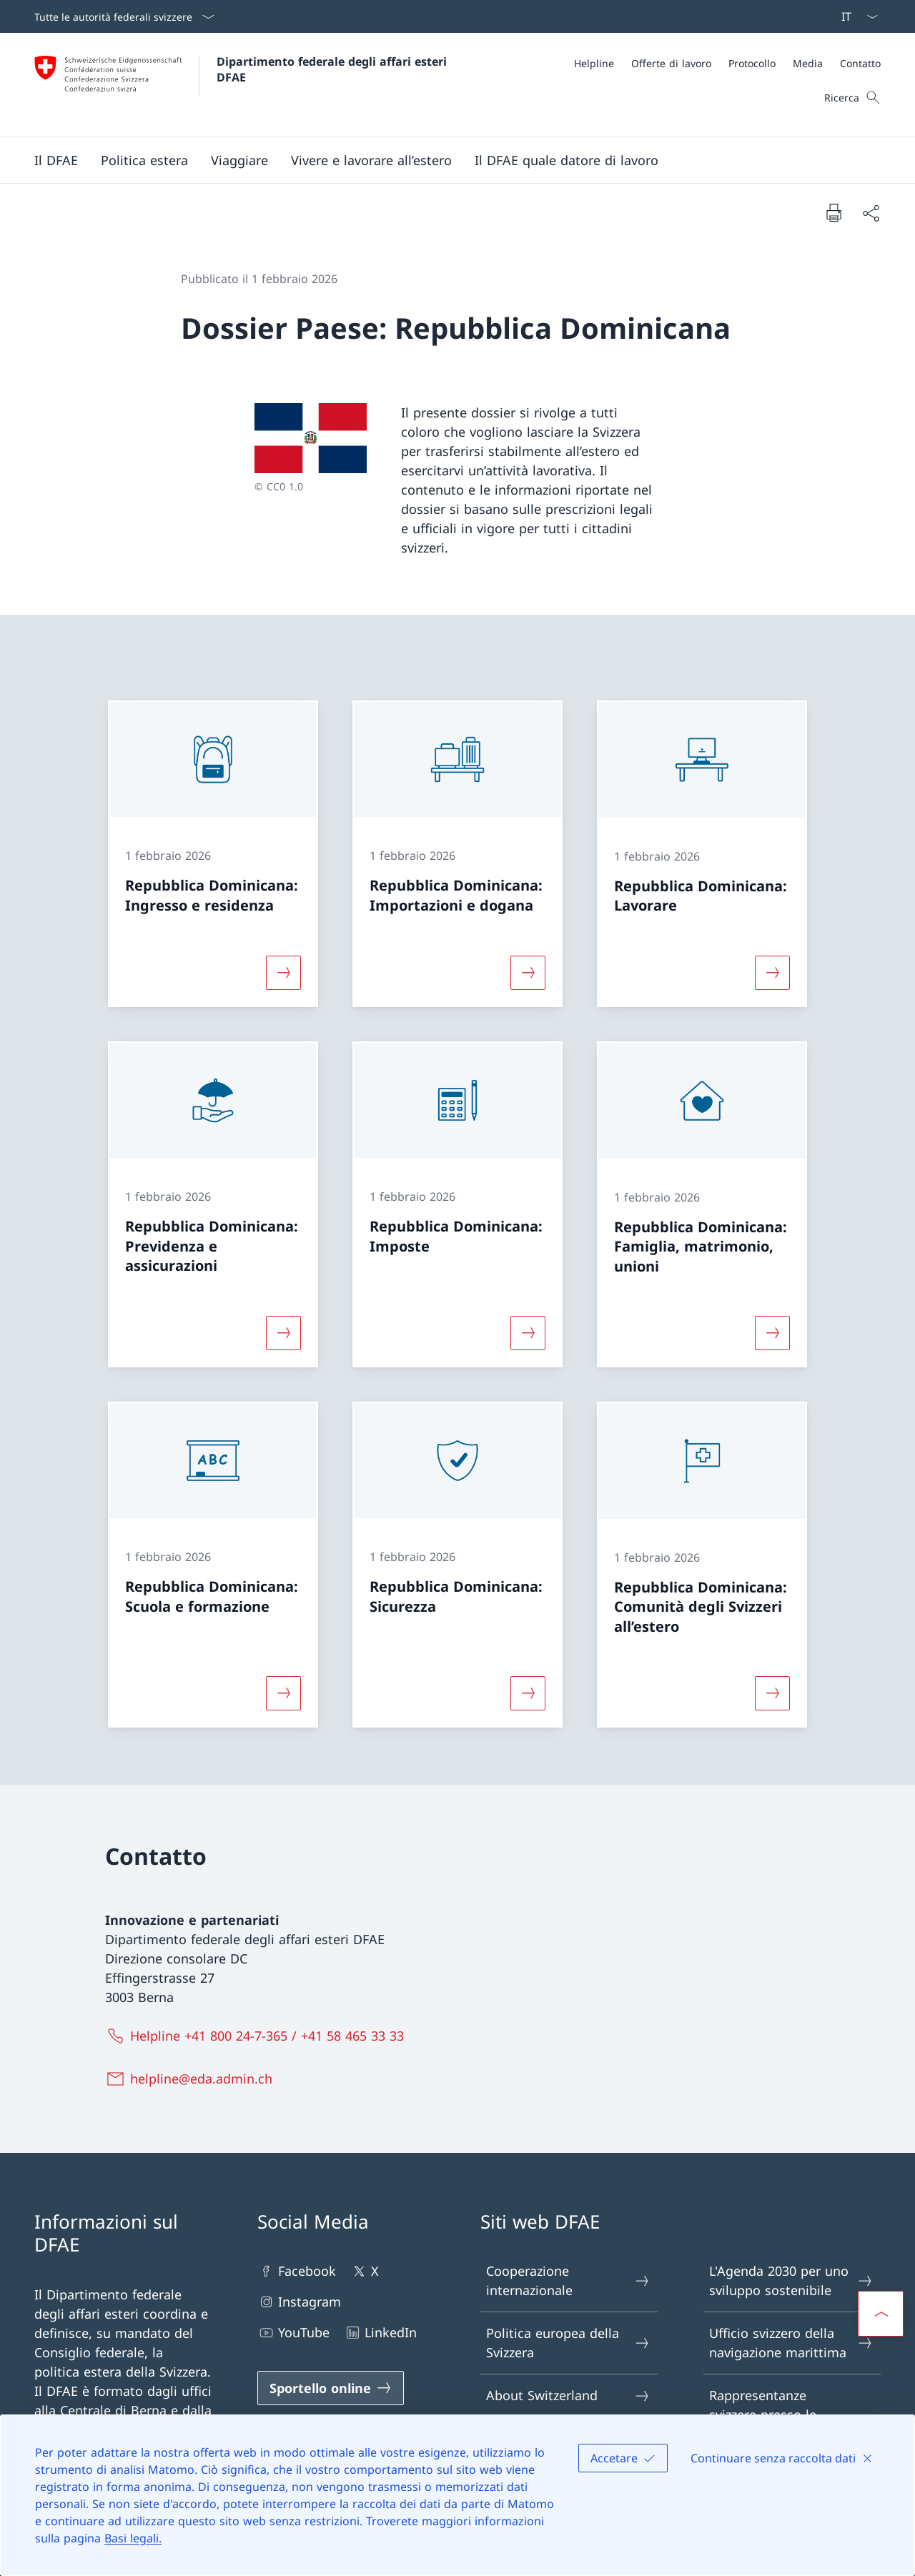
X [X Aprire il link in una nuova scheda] (364, 2271)
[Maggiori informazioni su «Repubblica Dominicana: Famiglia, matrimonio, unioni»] (773, 1333)
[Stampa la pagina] (833, 212)
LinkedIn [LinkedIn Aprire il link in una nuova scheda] (380, 2333)
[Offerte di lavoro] (671, 63)
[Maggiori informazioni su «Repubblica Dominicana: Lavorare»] (773, 973)
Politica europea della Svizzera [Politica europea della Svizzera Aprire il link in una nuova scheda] (568, 2342)
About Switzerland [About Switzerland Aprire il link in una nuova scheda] (568, 2395)
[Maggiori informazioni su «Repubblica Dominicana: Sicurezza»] (527, 1693)
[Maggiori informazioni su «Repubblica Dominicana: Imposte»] (527, 1333)
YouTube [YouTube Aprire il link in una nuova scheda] (293, 2333)
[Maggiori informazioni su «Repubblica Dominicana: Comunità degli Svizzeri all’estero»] (773, 1693)
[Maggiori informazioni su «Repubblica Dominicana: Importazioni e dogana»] (527, 973)
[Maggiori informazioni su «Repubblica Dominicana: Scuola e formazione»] (283, 1693)
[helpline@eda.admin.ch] (192, 2078)
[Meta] (727, 63)
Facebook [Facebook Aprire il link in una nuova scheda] (296, 2271)
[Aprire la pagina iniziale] (242, 85)
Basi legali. (133, 2538)
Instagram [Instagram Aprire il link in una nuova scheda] (299, 2302)
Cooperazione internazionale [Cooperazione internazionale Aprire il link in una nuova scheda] (568, 2280)
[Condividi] (870, 212)
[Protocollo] (752, 63)
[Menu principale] (446, 160)
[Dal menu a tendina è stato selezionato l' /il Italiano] (855, 16)
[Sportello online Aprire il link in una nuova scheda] (330, 2388)
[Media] (807, 63)
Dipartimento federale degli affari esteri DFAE (333, 69)
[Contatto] (860, 63)
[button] (56, 160)
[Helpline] (594, 63)
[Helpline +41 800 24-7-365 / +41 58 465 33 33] (257, 2035)
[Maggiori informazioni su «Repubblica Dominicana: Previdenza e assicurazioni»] (283, 1333)
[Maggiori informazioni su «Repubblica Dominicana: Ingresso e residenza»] (283, 973)
